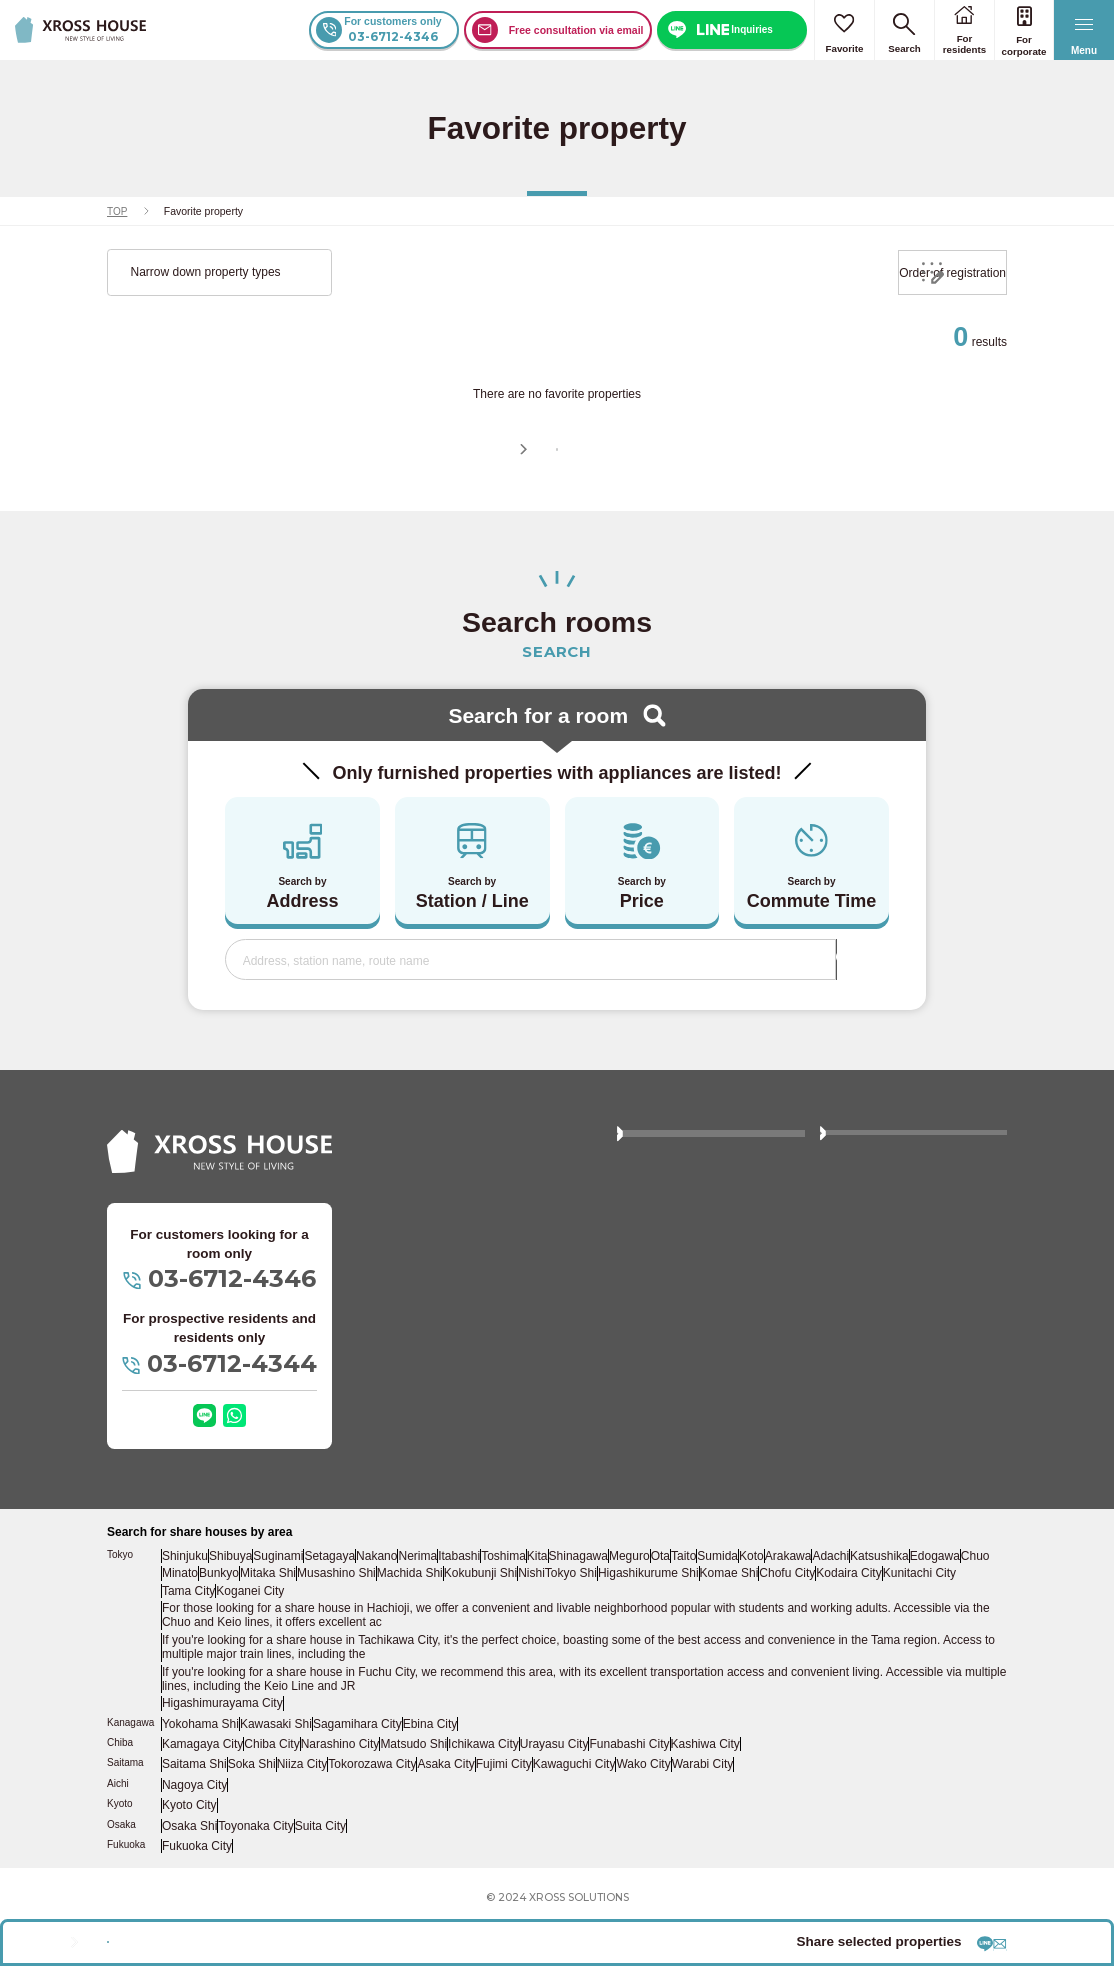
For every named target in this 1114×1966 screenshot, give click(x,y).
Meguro (651, 1623)
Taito (714, 1623)
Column (850, 1259)
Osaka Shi (190, 1866)
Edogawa (979, 1623)
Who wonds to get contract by (909, 1300)
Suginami (283, 1623)
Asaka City (445, 1811)
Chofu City (815, 1639)
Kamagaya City (201, 1792)
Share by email (950, 1931)
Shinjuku (186, 1623)
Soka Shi (252, 1811)
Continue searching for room (568, 479)
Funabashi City (621, 1792)
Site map (650, 1397)
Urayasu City (547, 1792)
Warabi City (700, 1811)
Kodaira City (876, 1639)
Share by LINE (822, 1931)
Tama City (189, 1655)
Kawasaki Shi (273, 1773)
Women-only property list (693, 1300)
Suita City (319, 1866)
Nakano (384, 1623)
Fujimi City (502, 1811)
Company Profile (874, 1397)
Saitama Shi (194, 1811)
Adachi (873, 1623)
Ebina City (423, 1773)
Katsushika (923, 1623)
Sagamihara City (352, 1773)
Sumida (751, 1623)
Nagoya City (194, 1829)
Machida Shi (447, 1639)
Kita (555, 1623)
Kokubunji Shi (516, 1639)
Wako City (640, 1811)
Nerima (428, 1623)
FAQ (842, 1219)
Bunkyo (256, 1639)
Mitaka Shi (307, 1639)
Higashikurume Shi (678, 1639)
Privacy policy (663, 1437)
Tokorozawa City (372, 1811)
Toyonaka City (256, 1866)
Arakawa (828, 1623)
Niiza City (303, 1811)
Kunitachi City (946, 1639)
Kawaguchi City (572, 1811)
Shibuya (233, 1623)
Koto (788, 1623)
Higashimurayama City (219, 1755)
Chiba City (269, 1792)
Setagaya (335, 1623)
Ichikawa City (478, 1792)
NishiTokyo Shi (591, 1639)
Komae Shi (756, 1639)
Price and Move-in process (698, 1259)
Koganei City (251, 1655)
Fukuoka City (196, 1885)
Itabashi (471, 1623)
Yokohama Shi (199, 1773)
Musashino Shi (374, 1639)
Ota (685, 1623)
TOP (117, 211)
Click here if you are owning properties (700, 1348)
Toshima (517, 1623)
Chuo (178, 1639)
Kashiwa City (694, 1792)
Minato (215, 1639)
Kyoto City (190, 1848)
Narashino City (336, 1792)
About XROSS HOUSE (688, 1219)
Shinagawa (599, 1623)
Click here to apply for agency (909, 1340)
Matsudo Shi (409, 1792)
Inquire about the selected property (288, 1932)
